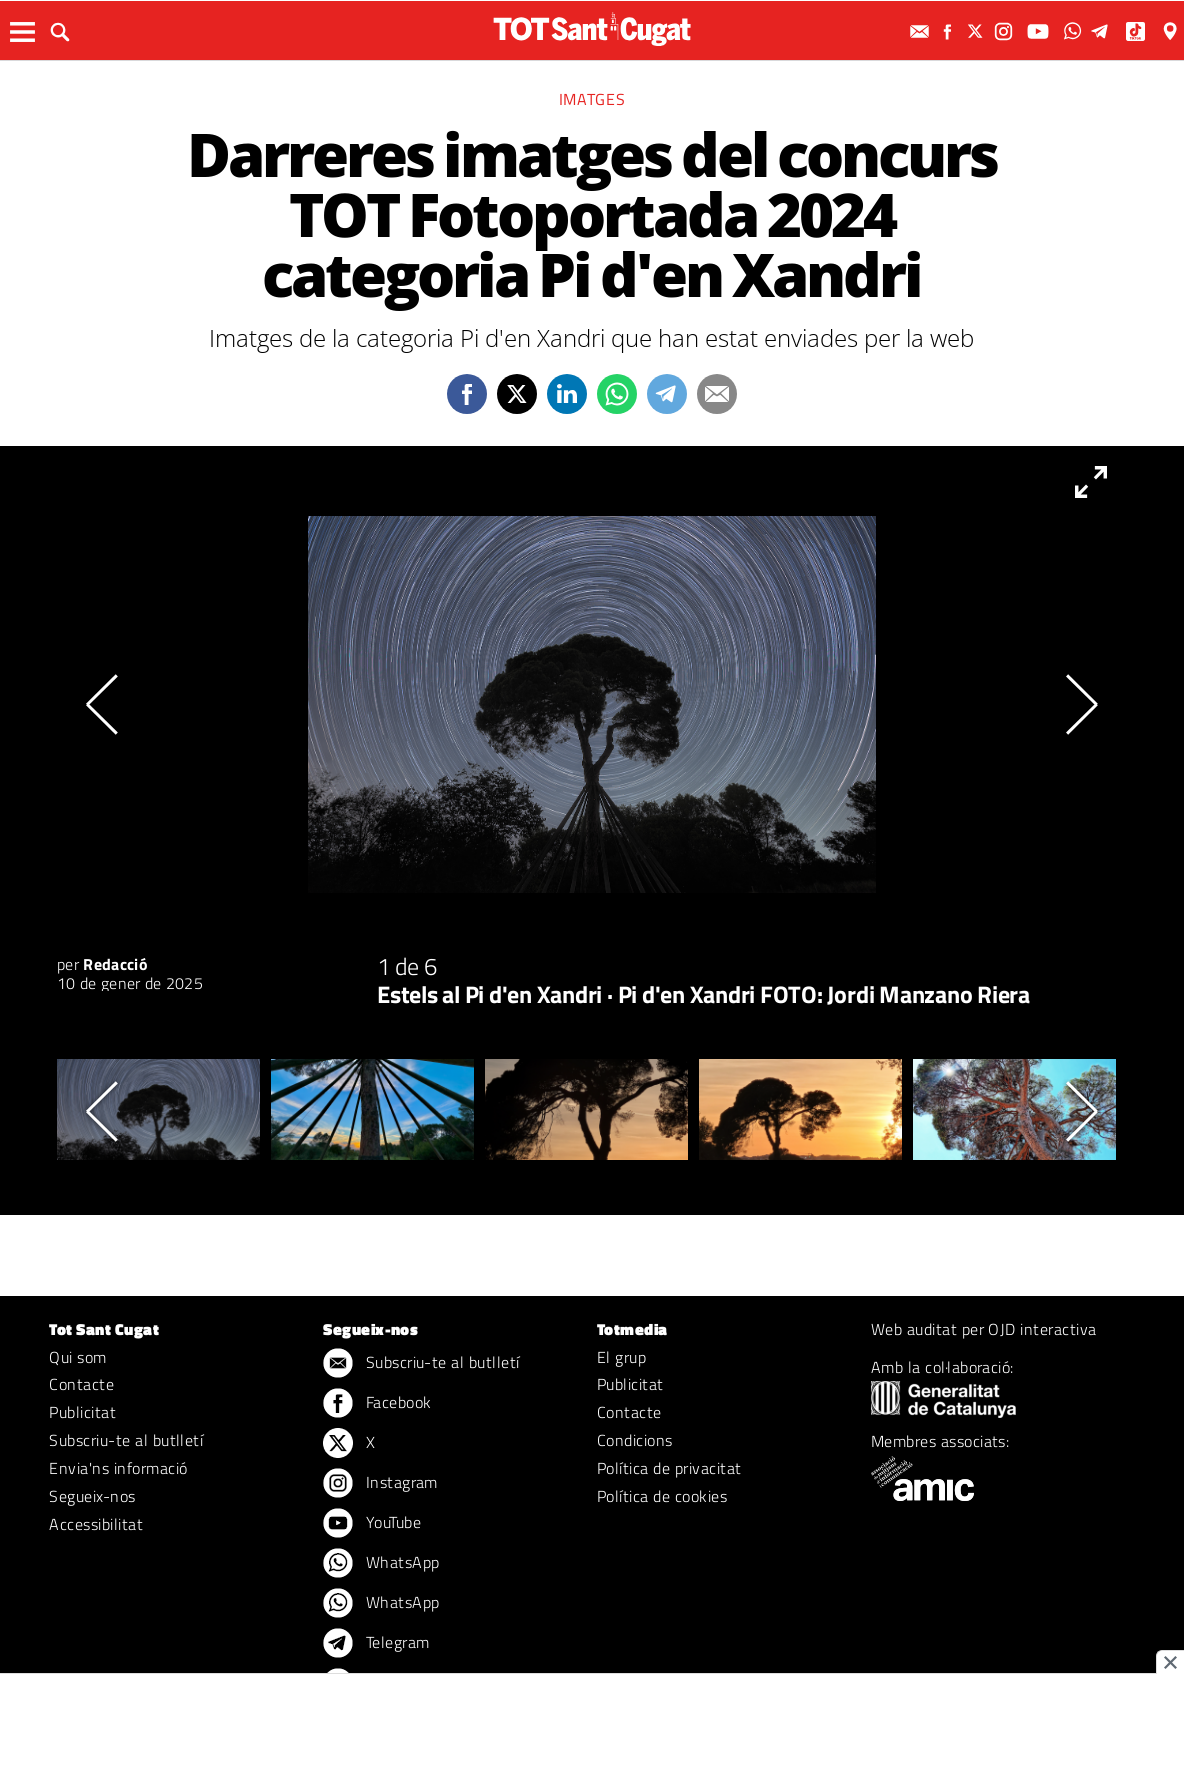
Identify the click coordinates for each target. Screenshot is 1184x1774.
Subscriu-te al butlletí (126, 1440)
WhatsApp (381, 1564)
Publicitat (82, 1412)
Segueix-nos (92, 1496)
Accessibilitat (96, 1524)
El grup (621, 1357)
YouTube (372, 1524)
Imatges (592, 99)
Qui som (77, 1357)
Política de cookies (662, 1496)
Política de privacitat (669, 1468)
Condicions (635, 1440)
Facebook (377, 1404)
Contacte (81, 1384)
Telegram (376, 1644)
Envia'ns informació (118, 1468)
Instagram (380, 1484)
